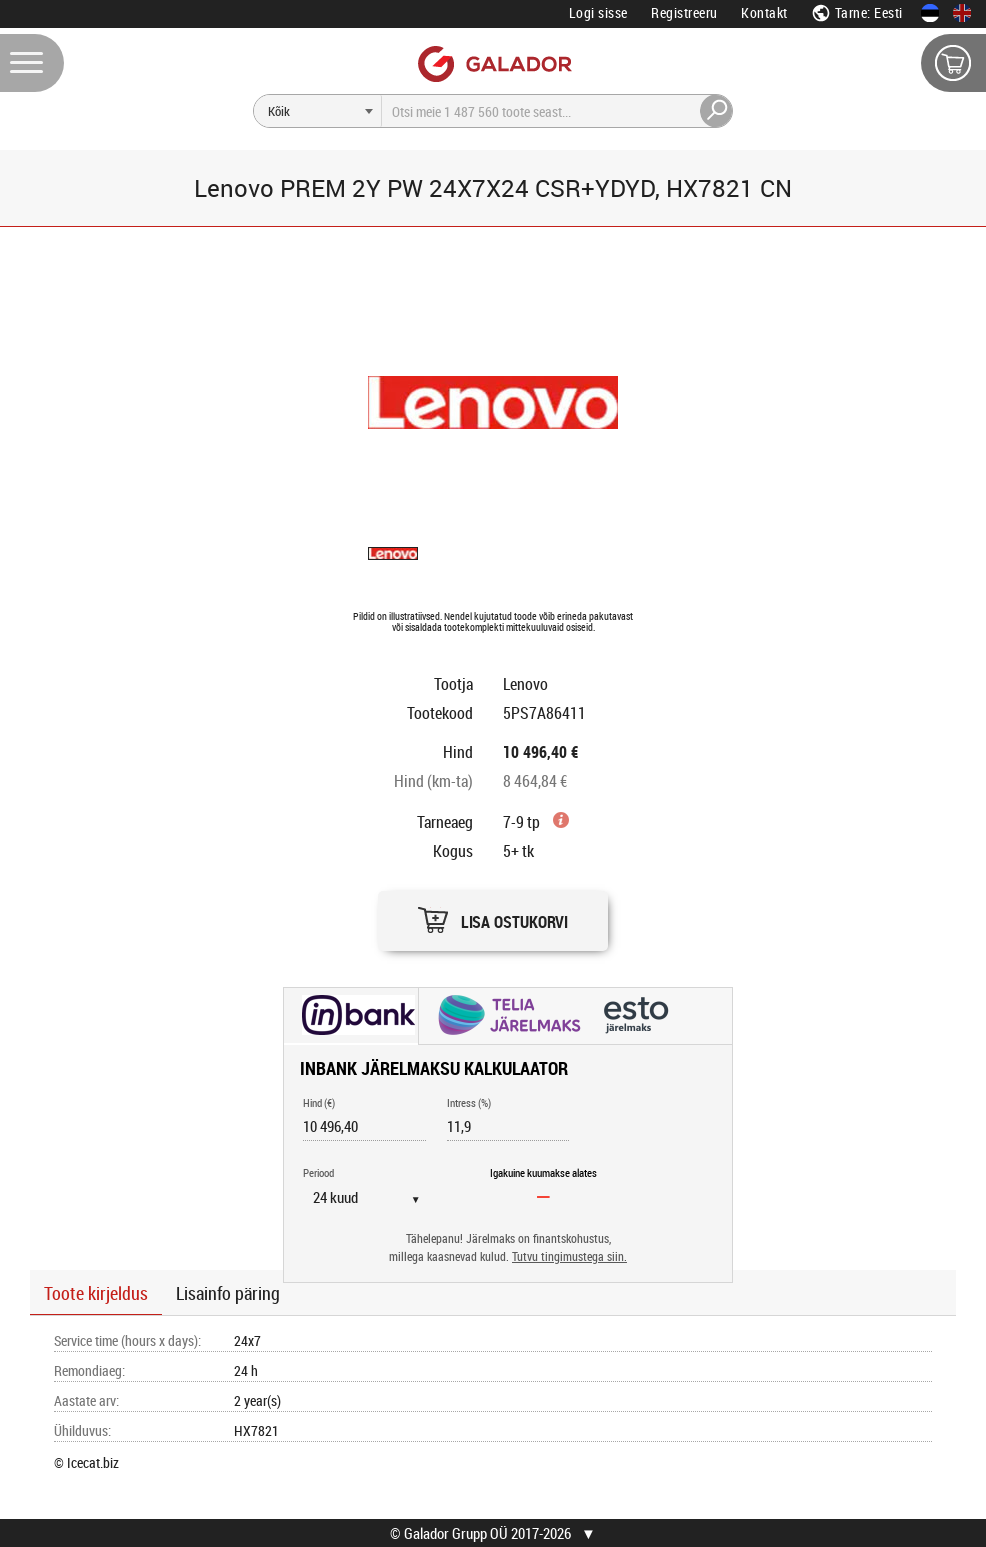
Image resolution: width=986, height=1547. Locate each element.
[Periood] (374, 1197)
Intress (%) (469, 1102)
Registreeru (684, 12)
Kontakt (764, 12)
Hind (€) (319, 1102)
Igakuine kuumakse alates (543, 1172)
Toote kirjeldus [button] (96, 1293)
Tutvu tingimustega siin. (569, 1256)
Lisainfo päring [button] (228, 1293)
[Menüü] (32, 63)
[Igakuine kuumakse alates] (544, 1196)
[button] (493, 915)
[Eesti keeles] (930, 13)
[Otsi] (318, 111)
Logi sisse (598, 12)
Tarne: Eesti (857, 12)
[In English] (962, 13)
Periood (318, 1172)
